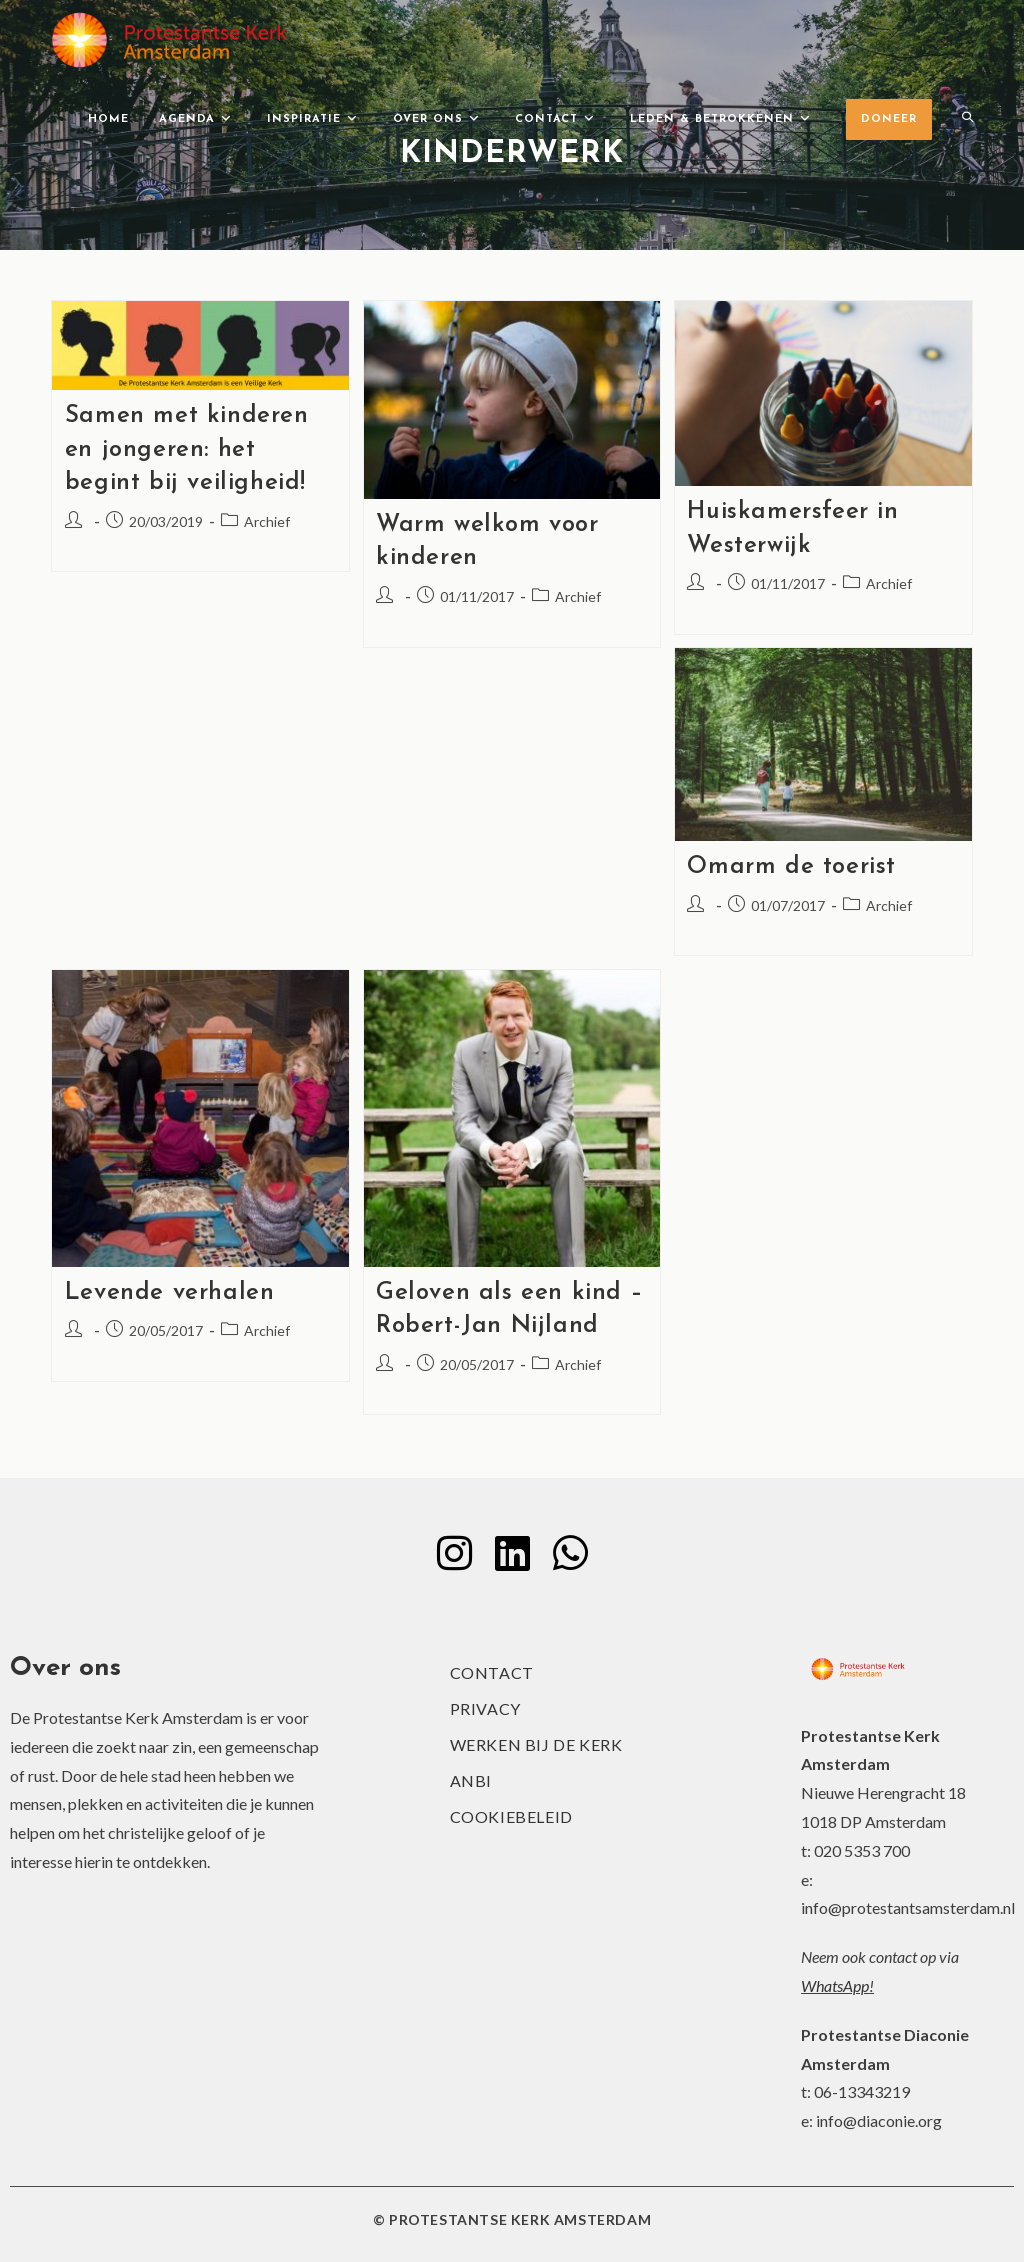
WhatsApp (835, 1985)
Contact (492, 1672)
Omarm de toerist (791, 867)
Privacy (485, 1708)
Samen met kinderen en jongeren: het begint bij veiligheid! (187, 449)
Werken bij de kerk (536, 1744)
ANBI (471, 1780)
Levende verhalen (170, 1293)
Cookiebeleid (511, 1816)
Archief (267, 521)
